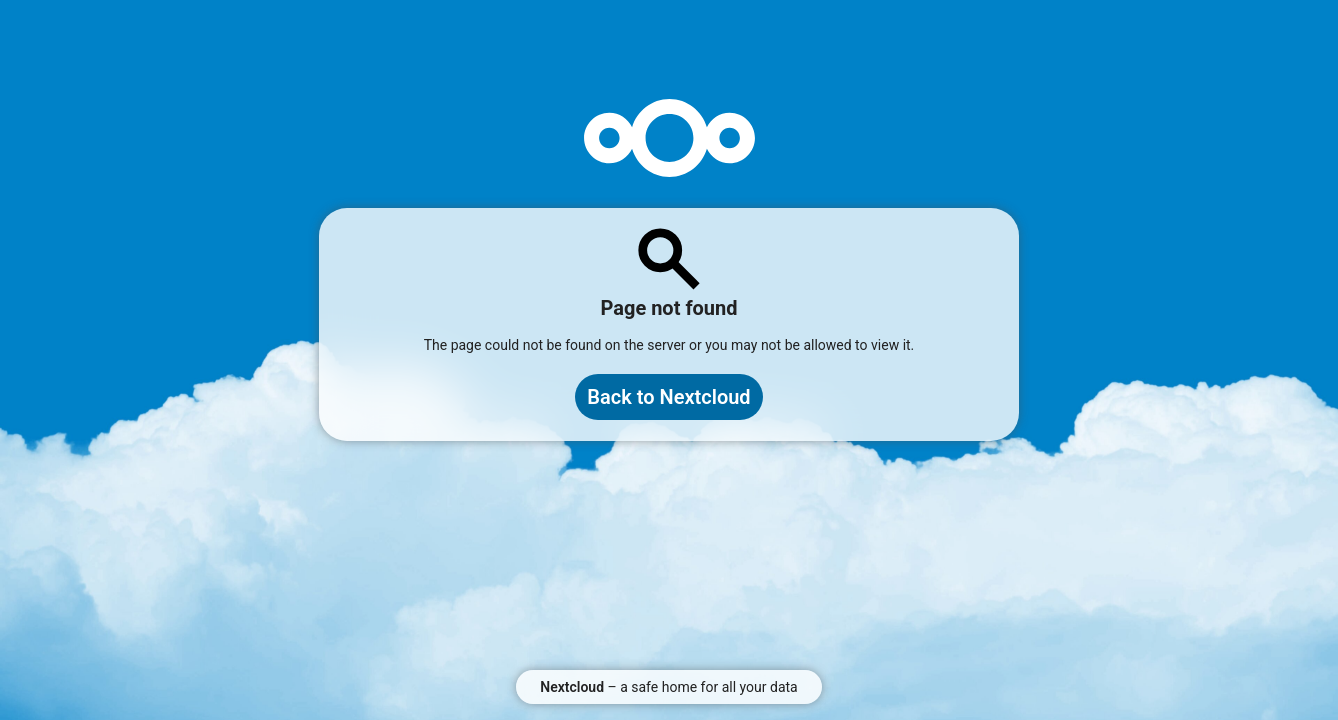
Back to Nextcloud (668, 397)
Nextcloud (572, 687)
